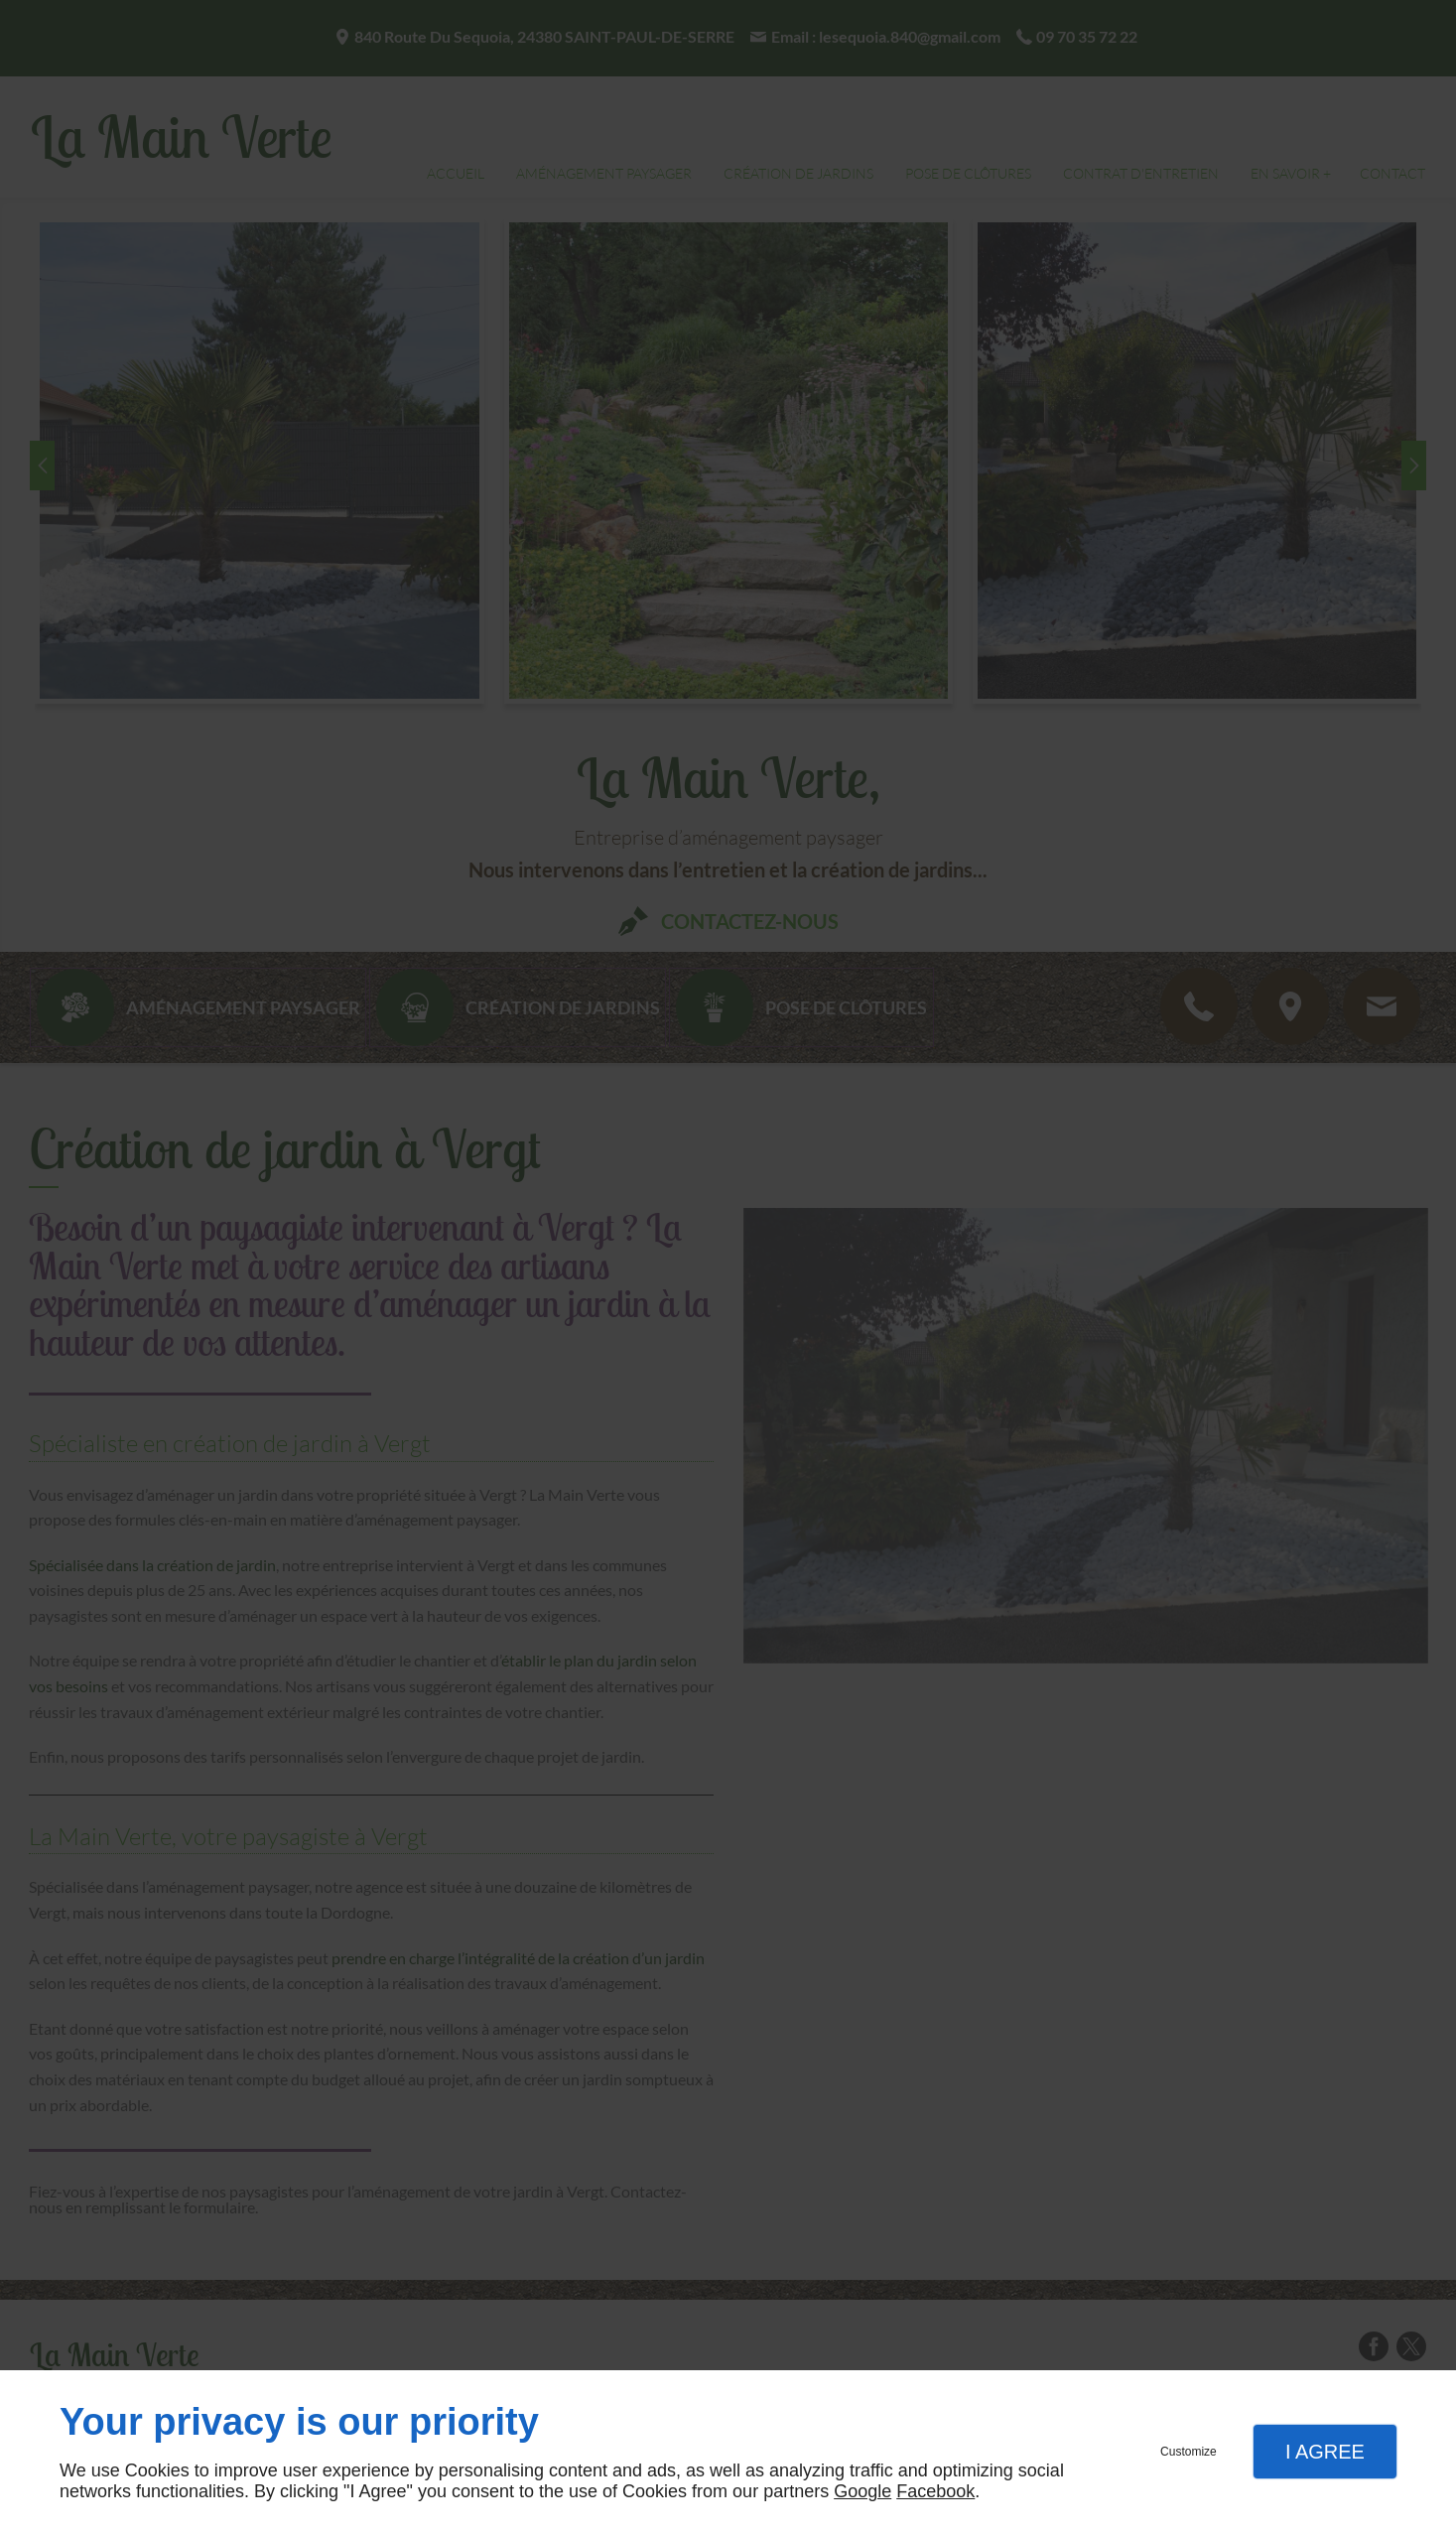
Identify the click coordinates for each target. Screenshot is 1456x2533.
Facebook (935, 2491)
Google (862, 2491)
